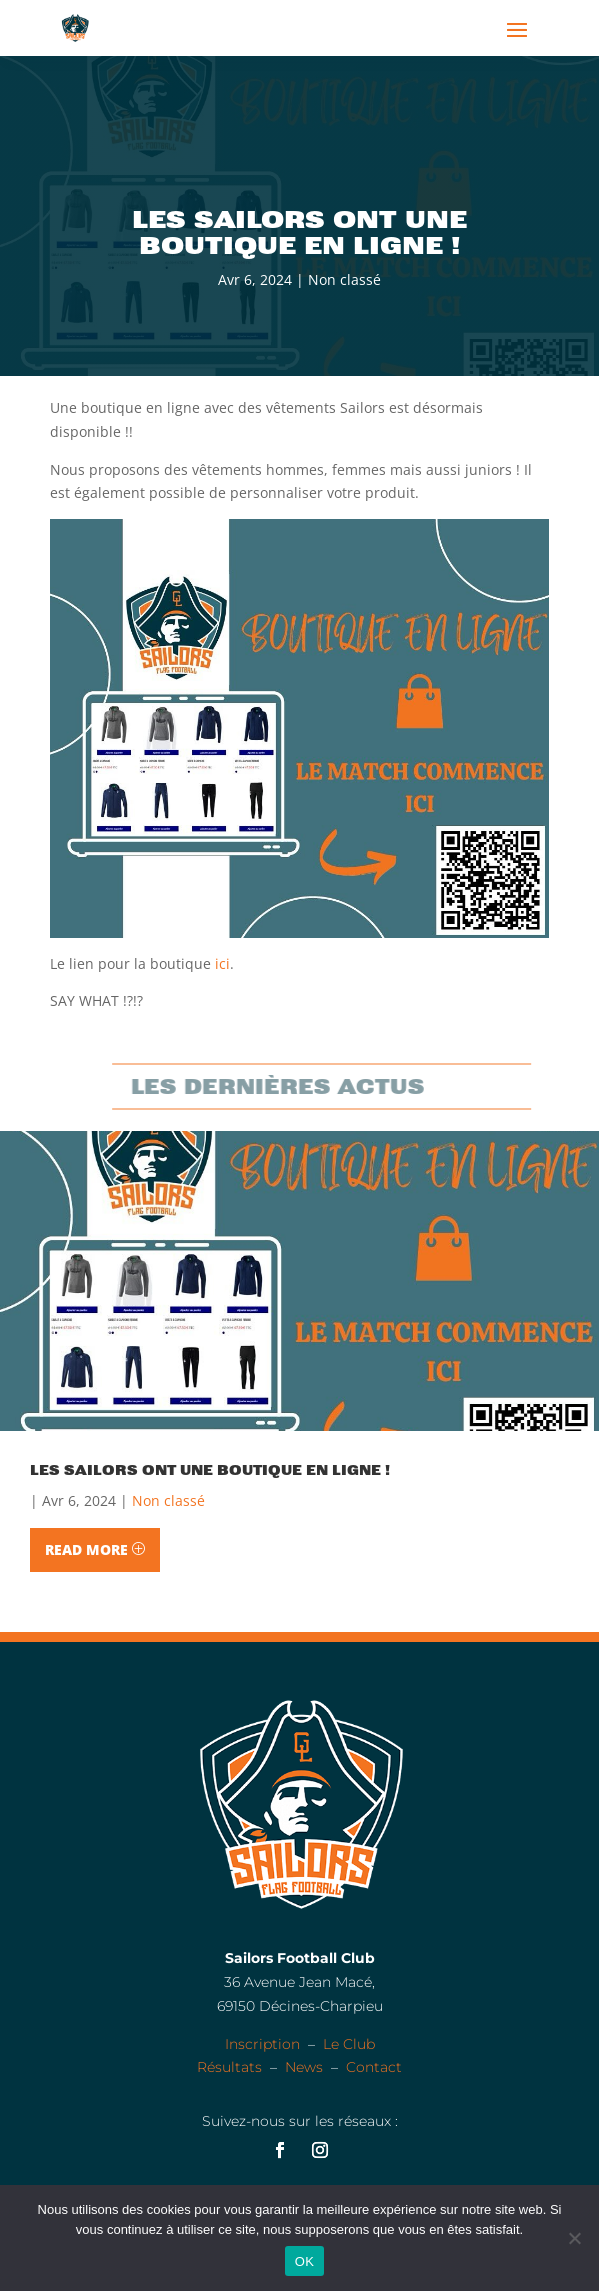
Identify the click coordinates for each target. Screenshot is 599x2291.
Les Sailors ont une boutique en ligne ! (210, 1470)
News (304, 2067)
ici (222, 963)
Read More (86, 1549)
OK (304, 2261)
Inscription (262, 2044)
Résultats (229, 2067)
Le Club (349, 2044)
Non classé (344, 279)
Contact (374, 2067)
